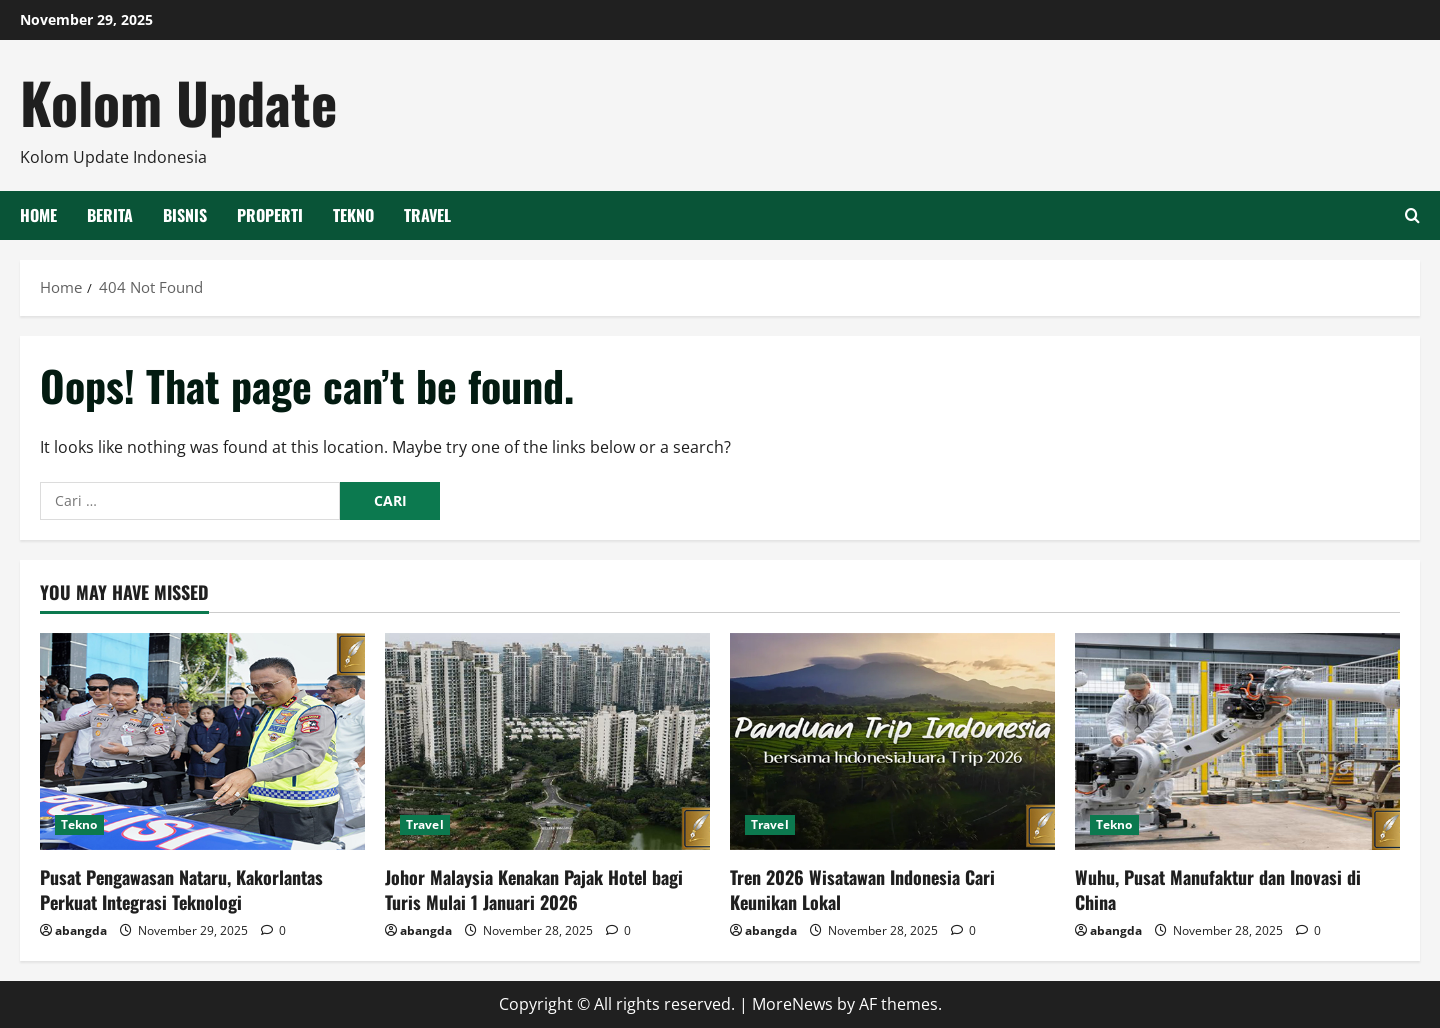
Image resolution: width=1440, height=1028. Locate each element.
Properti (270, 215)
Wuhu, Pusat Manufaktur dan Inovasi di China (1218, 889)
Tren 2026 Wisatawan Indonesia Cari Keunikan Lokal (862, 889)
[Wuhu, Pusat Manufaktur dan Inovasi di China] (1237, 741)
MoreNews (792, 1004)
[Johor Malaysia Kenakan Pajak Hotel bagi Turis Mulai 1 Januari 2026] (547, 741)
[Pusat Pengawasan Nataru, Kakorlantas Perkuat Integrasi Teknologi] (202, 741)
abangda (81, 930)
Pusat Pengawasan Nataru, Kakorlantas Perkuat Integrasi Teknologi (181, 889)
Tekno (353, 215)
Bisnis (185, 215)
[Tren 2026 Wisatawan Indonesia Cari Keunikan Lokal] (892, 741)
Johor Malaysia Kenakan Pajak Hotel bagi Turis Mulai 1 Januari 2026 (534, 889)
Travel (427, 215)
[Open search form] (1412, 215)
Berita (110, 215)
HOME (38, 215)
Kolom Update (178, 101)
